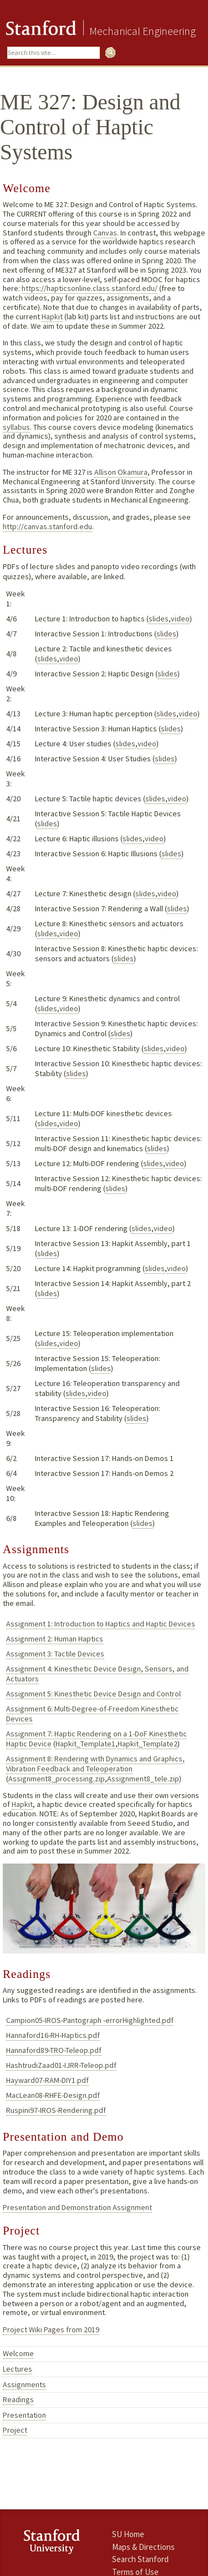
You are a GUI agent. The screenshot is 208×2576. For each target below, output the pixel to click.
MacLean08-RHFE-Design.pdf (53, 2095)
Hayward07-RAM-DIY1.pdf (47, 2080)
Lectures (17, 2369)
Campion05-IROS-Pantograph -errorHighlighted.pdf (90, 2020)
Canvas (105, 233)
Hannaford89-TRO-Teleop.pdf (54, 2050)
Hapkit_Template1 (85, 1744)
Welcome (18, 2353)
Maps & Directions (143, 2547)
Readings (18, 2399)
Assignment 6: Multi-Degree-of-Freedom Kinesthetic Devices (92, 1714)
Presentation (24, 2415)
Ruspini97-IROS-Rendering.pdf (56, 2110)
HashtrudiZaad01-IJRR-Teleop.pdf (61, 2065)
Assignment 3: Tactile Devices (55, 1654)
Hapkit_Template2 (147, 1744)
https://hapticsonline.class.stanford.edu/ (90, 288)
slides (159, 619)
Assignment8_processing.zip (56, 1779)
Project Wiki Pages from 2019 (51, 2329)
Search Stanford (140, 2559)
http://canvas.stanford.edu (47, 526)
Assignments (24, 2384)
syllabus (16, 427)
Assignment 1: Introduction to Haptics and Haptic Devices (100, 1624)
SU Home (128, 2534)
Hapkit (52, 317)
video (180, 619)
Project (15, 2430)
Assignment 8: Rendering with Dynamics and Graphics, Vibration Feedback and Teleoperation (95, 1764)
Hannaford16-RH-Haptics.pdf (53, 2035)
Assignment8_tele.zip (143, 1779)
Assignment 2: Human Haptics (54, 1639)
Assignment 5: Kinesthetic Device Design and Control (93, 1694)
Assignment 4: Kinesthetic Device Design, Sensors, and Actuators (97, 1674)
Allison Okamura (121, 472)
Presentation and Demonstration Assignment (77, 2207)
